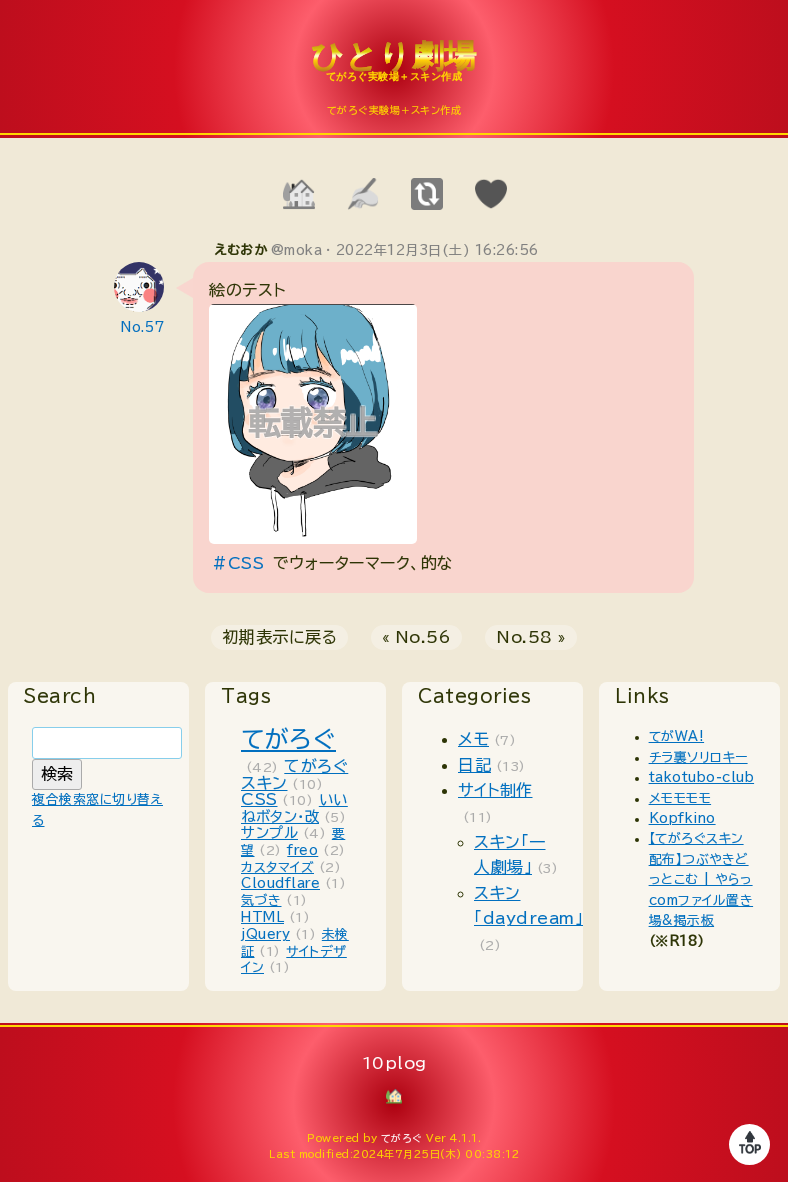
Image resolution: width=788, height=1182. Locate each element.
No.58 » (531, 637)
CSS (259, 799)
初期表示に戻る (280, 637)
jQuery (265, 934)
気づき (261, 900)
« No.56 (417, 637)
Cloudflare (280, 883)
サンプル (269, 832)
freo (302, 850)
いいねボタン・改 (294, 807)
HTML (262, 917)
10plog (394, 71)
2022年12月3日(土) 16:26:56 (437, 250)
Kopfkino (682, 818)
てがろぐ (288, 739)
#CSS (238, 563)
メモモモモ (680, 798)
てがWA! (677, 736)
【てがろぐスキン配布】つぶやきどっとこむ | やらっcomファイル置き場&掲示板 (701, 879)
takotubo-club (702, 777)
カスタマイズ (277, 867)
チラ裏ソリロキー (698, 757)
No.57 (143, 327)
